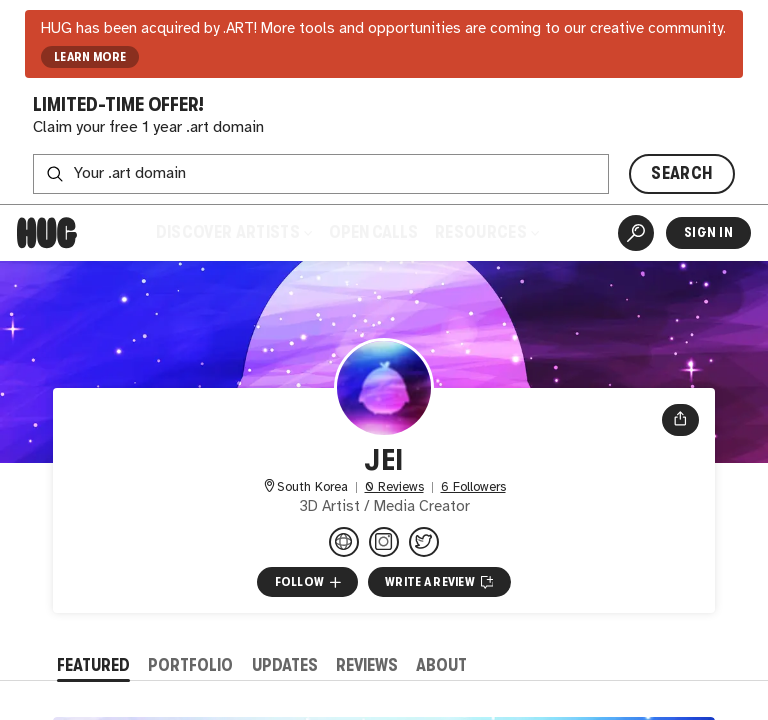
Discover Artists (234, 232)
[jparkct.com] (344, 542)
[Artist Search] (636, 233)
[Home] (47, 233)
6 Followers (473, 487)
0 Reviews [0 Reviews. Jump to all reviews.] (394, 487)
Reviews (367, 665)
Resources (487, 232)
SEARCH (681, 173)
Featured (93, 665)
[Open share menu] (680, 420)
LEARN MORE (90, 57)
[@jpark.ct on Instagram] (384, 542)
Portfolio (190, 665)
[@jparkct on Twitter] (424, 542)
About (441, 665)
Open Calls (373, 232)
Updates (285, 665)
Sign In (708, 232)
